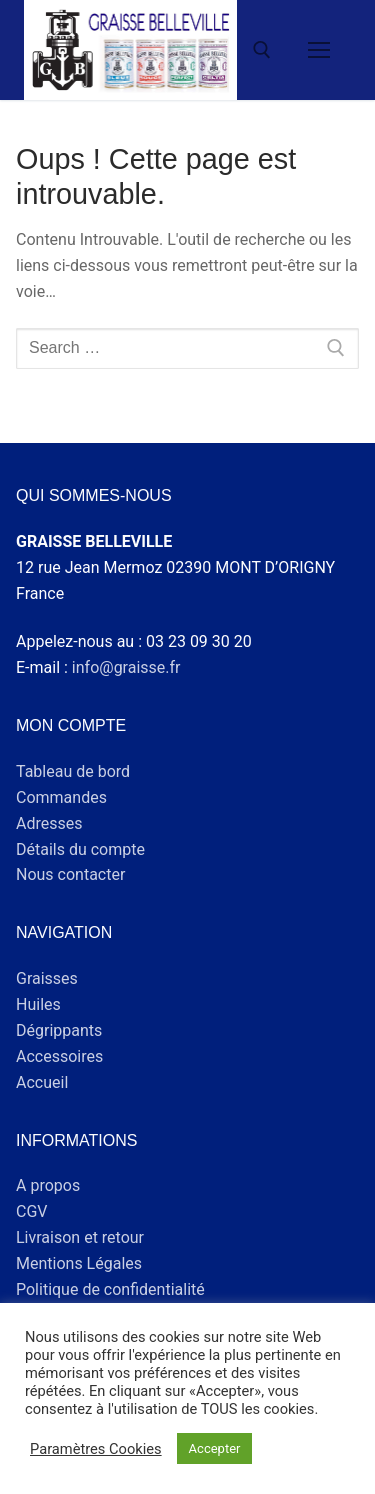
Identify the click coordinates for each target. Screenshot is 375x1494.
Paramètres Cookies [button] (96, 1449)
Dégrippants (59, 1030)
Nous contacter (70, 874)
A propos (48, 1185)
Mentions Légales (79, 1263)
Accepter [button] (215, 1448)
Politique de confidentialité (110, 1289)
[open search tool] (262, 50)
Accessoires (59, 1056)
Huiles (38, 1004)
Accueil (42, 1082)
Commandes (61, 797)
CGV (32, 1211)
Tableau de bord (73, 771)
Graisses (47, 978)
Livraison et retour (80, 1237)
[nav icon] (319, 50)
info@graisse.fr (126, 667)
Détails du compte (80, 849)
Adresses (49, 823)
